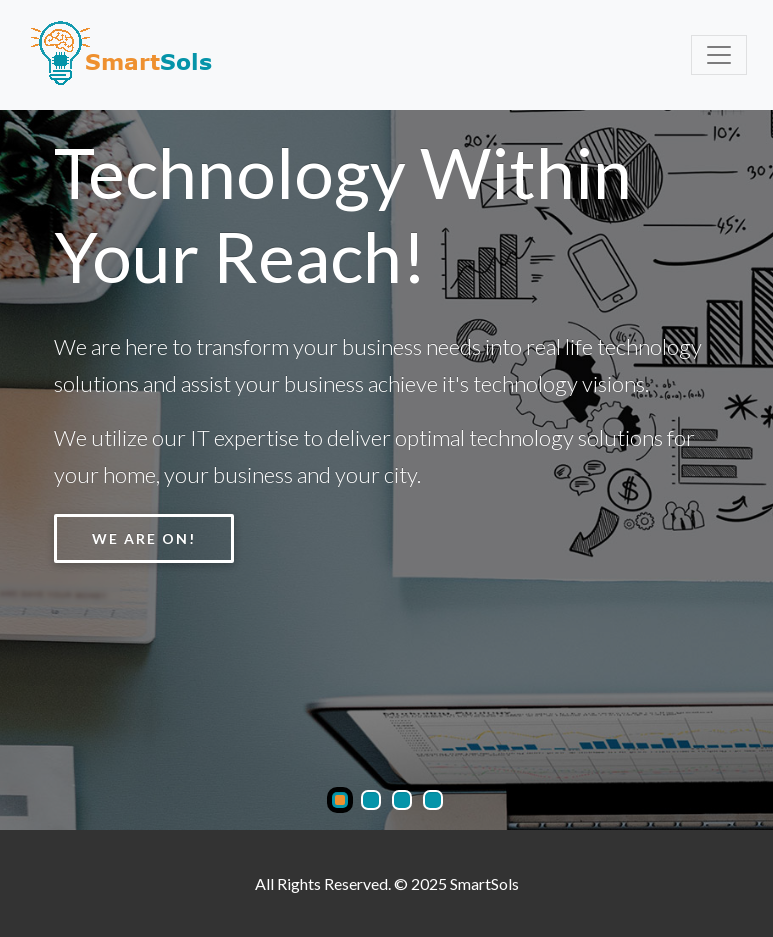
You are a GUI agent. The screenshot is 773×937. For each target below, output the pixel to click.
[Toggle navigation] (719, 55)
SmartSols (484, 883)
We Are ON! (144, 538)
